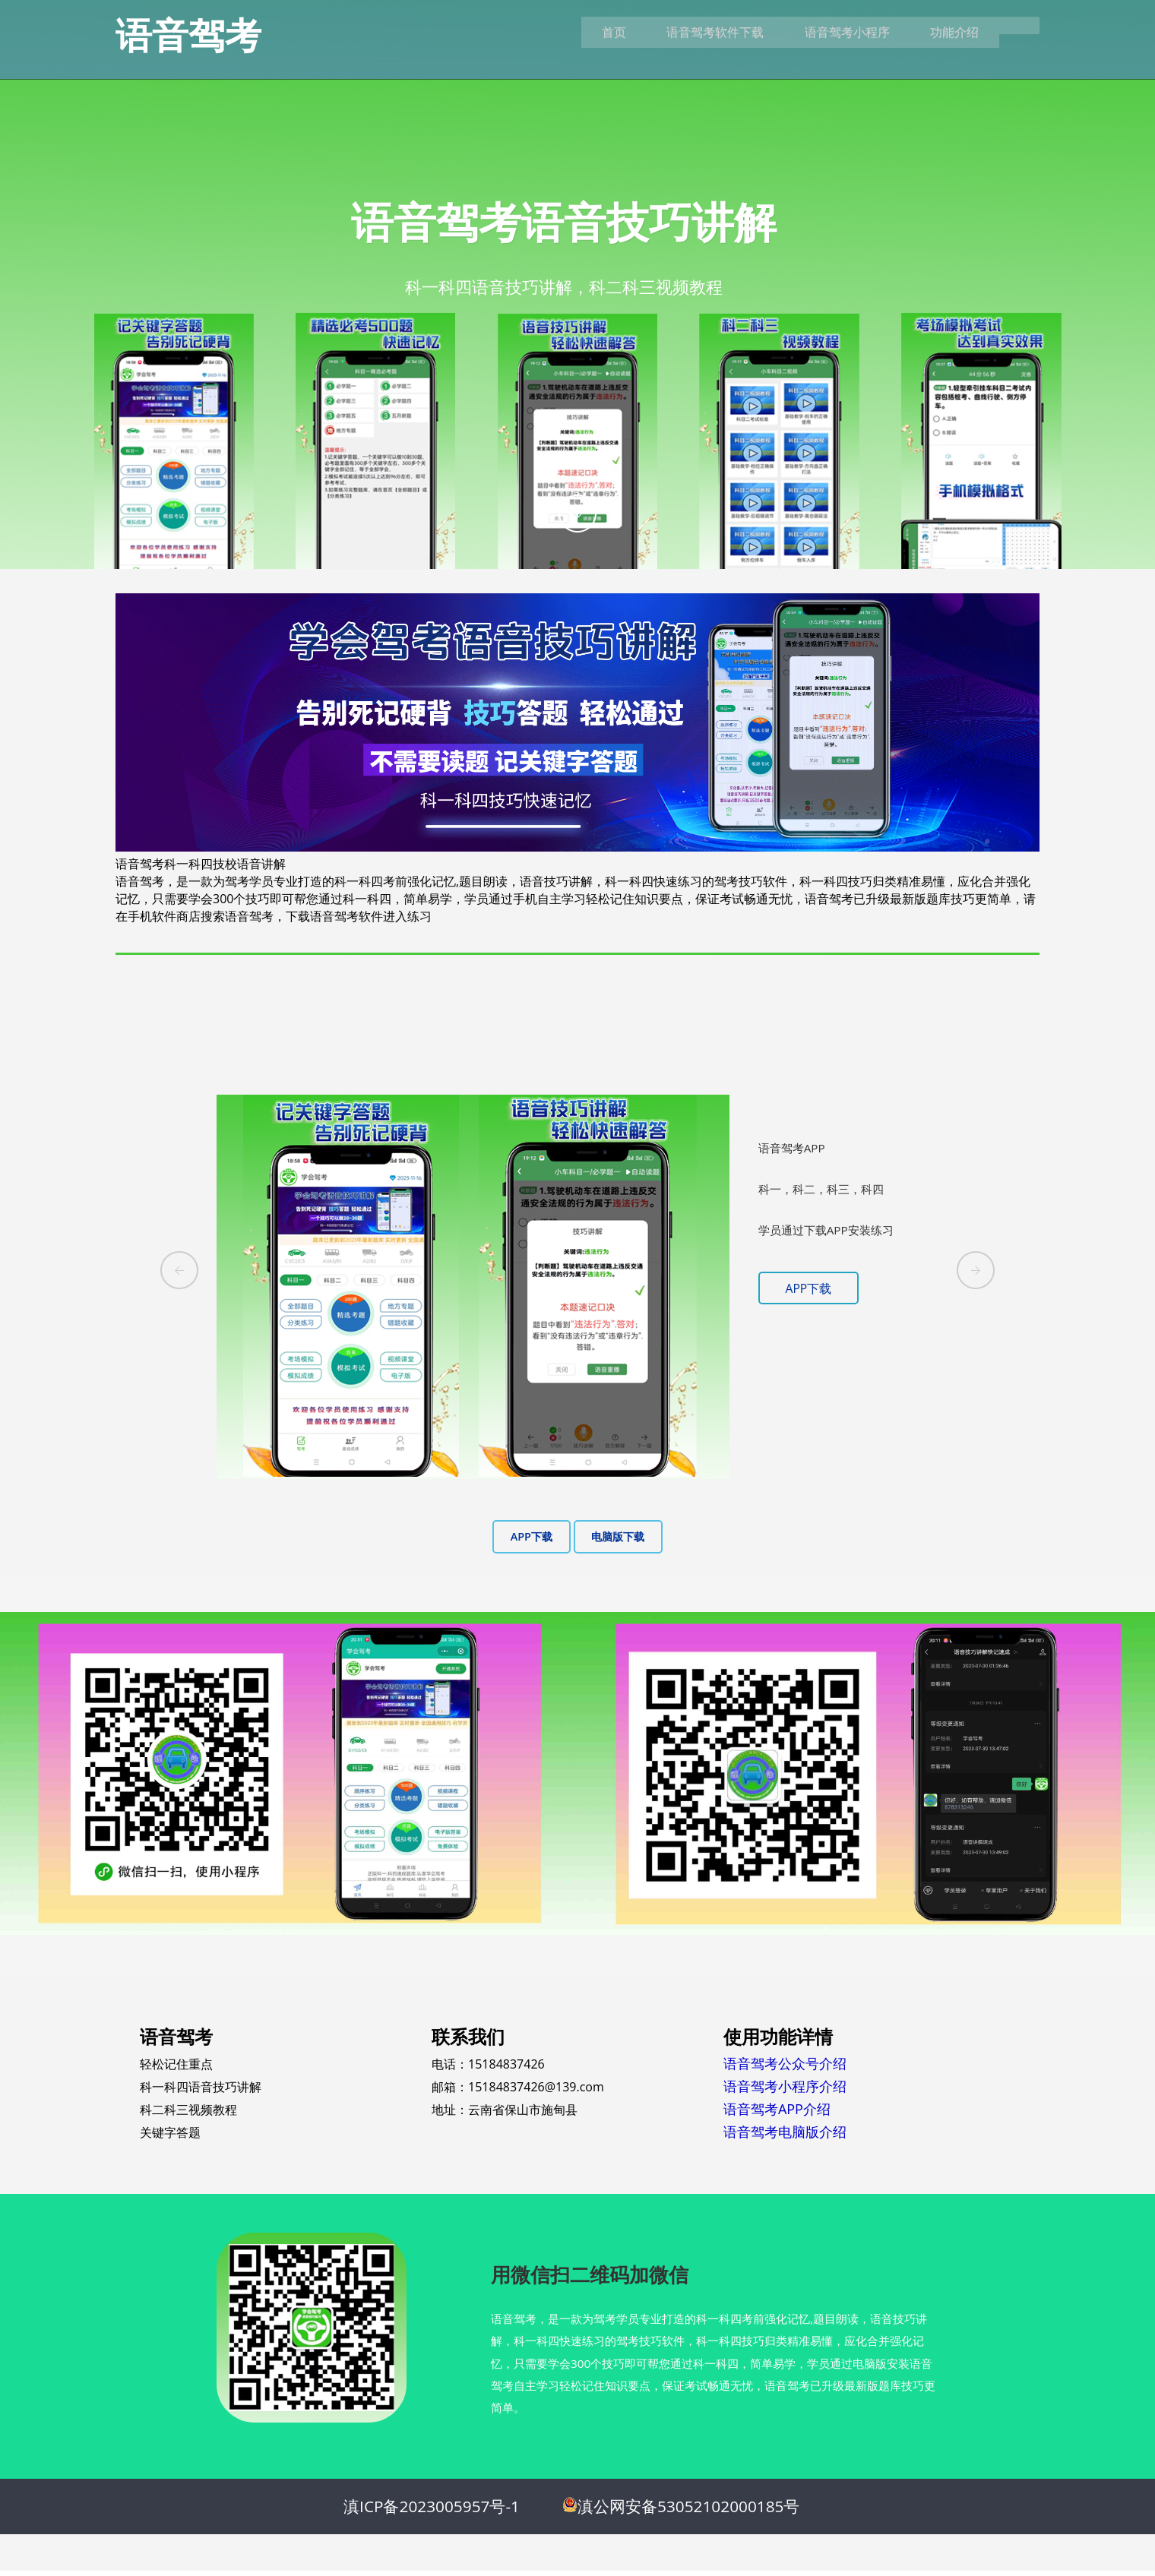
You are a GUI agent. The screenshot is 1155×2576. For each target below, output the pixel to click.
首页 (591, 33)
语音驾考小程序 (834, 33)
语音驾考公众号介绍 (784, 2063)
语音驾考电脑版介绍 (784, 2131)
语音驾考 (188, 34)
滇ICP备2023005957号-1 (431, 2511)
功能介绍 (946, 33)
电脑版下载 (617, 1537)
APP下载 (809, 1287)
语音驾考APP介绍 (777, 2109)
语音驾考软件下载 (697, 33)
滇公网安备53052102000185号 (688, 2511)
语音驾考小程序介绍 (784, 2086)
